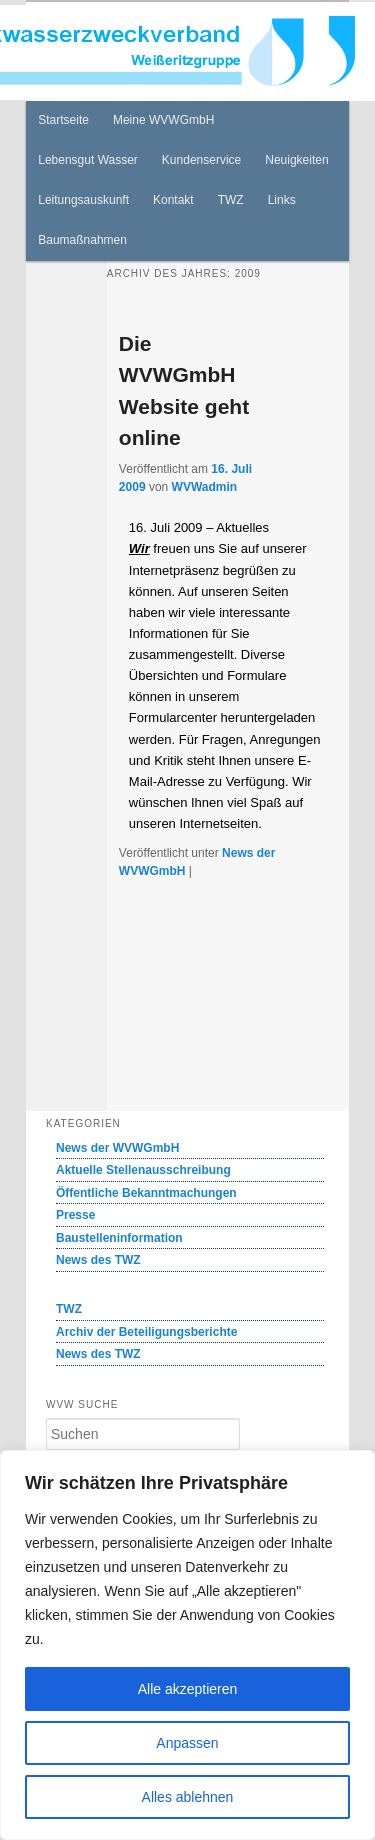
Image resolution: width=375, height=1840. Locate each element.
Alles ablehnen (188, 1797)
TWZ (231, 200)
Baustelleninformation (119, 1238)
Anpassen (187, 1743)
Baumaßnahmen (82, 240)
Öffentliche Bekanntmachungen (146, 1193)
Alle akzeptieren (188, 1689)
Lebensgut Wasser (88, 160)
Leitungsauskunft (83, 200)
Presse (75, 1215)
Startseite (63, 120)
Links (282, 200)
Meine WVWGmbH (163, 120)
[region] (187, 1645)
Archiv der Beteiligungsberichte (146, 1332)
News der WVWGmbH (117, 1148)
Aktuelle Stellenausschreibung (143, 1170)
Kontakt (173, 200)
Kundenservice (201, 160)
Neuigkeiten (296, 160)
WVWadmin (205, 487)
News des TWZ (98, 1260)
